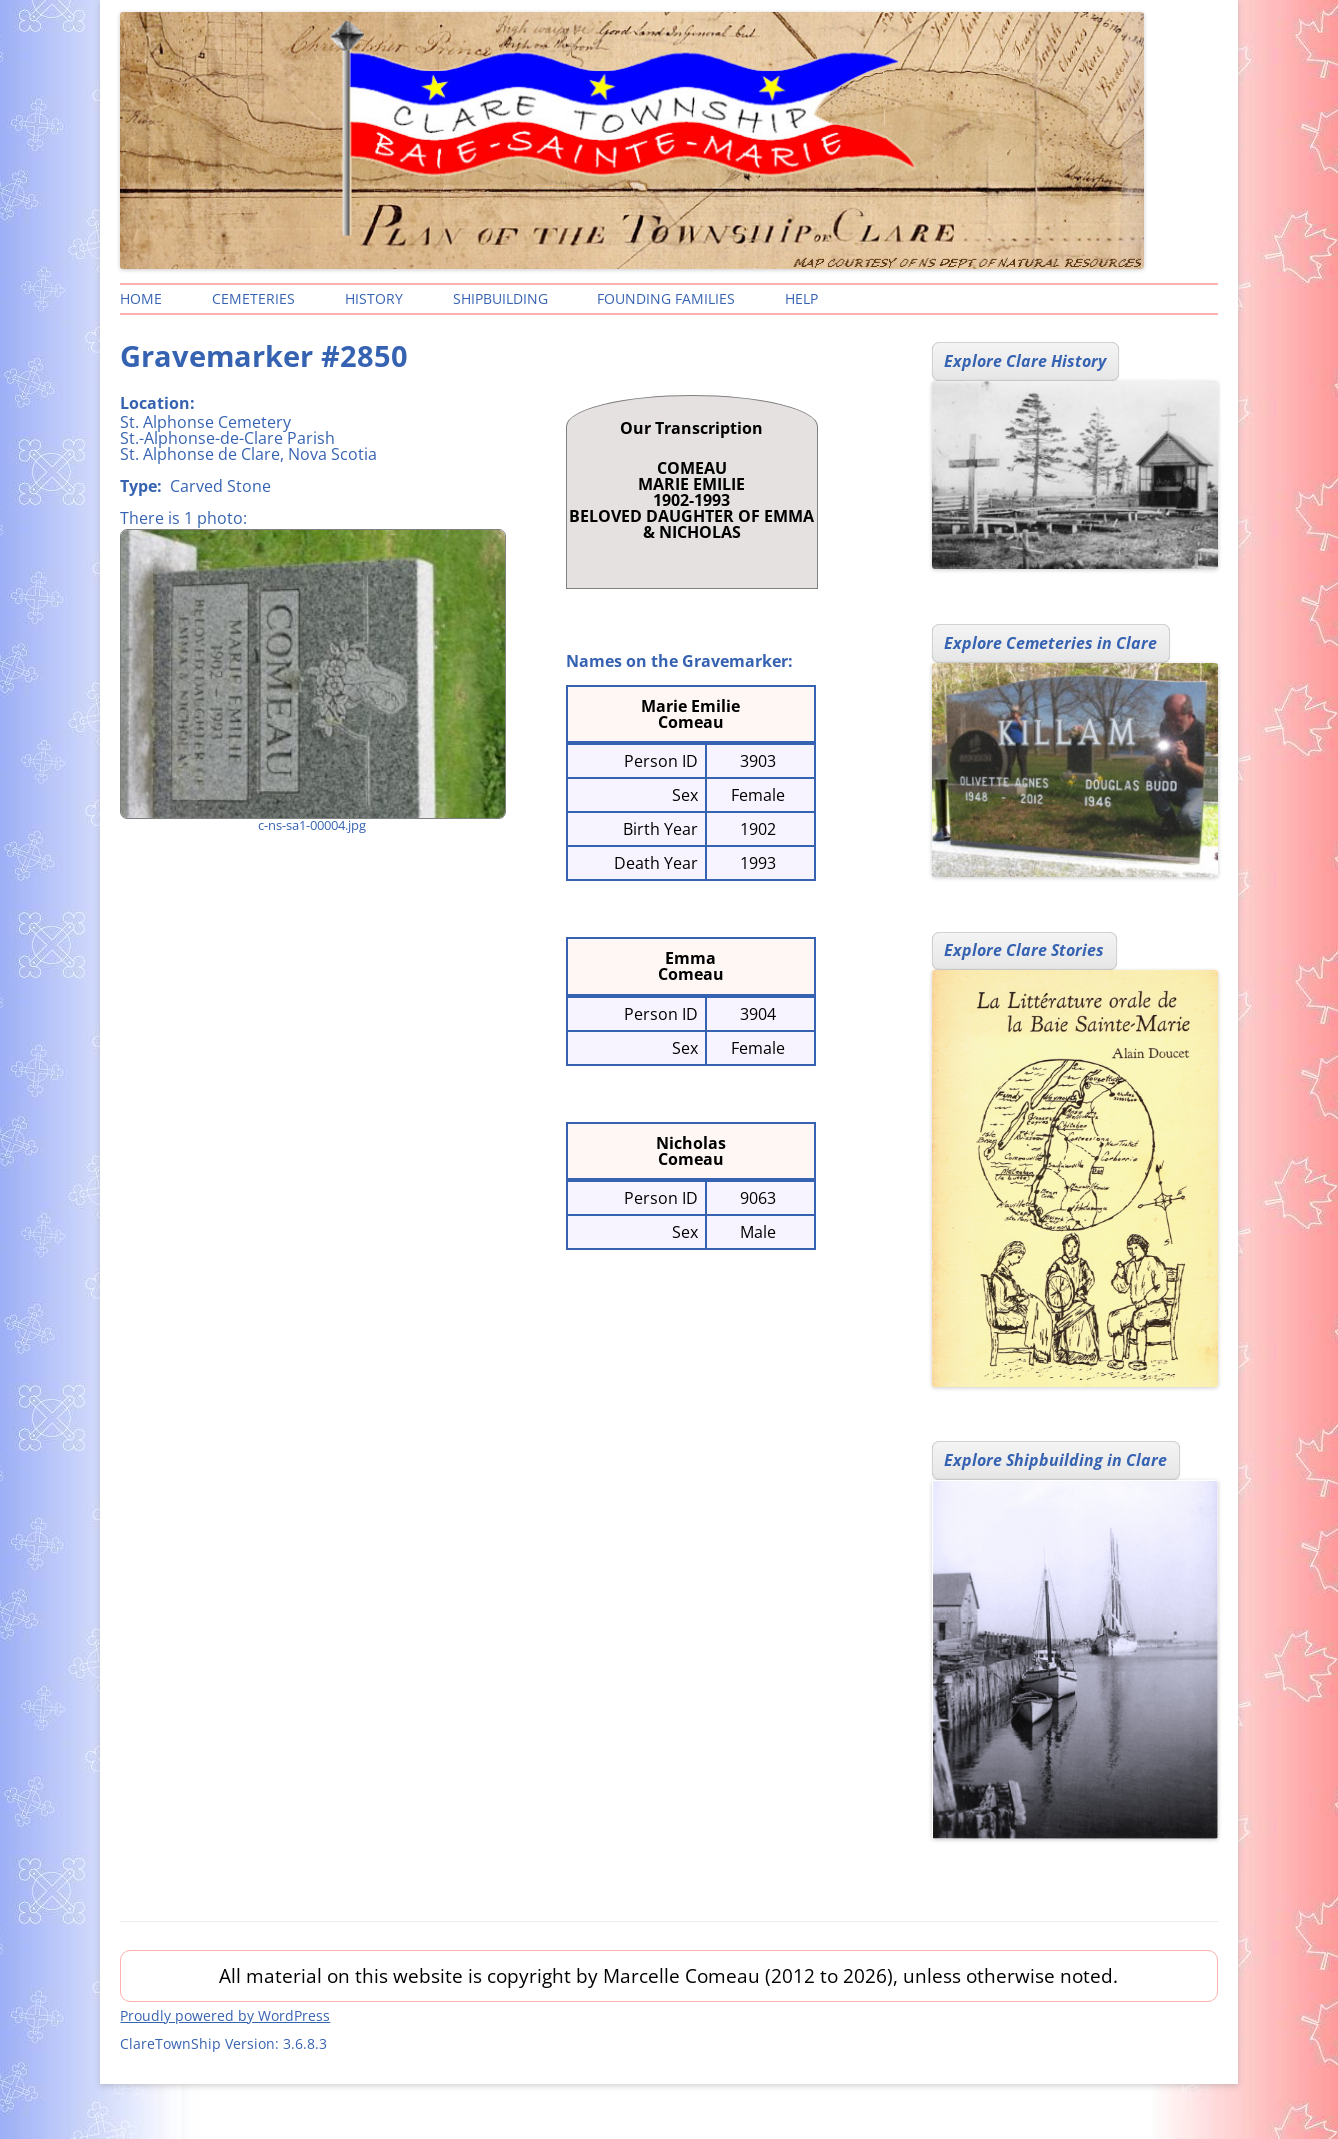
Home (141, 298)
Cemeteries (253, 298)
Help (801, 298)
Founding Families (666, 298)
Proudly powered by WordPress (225, 2015)
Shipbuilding (500, 298)
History (374, 298)
